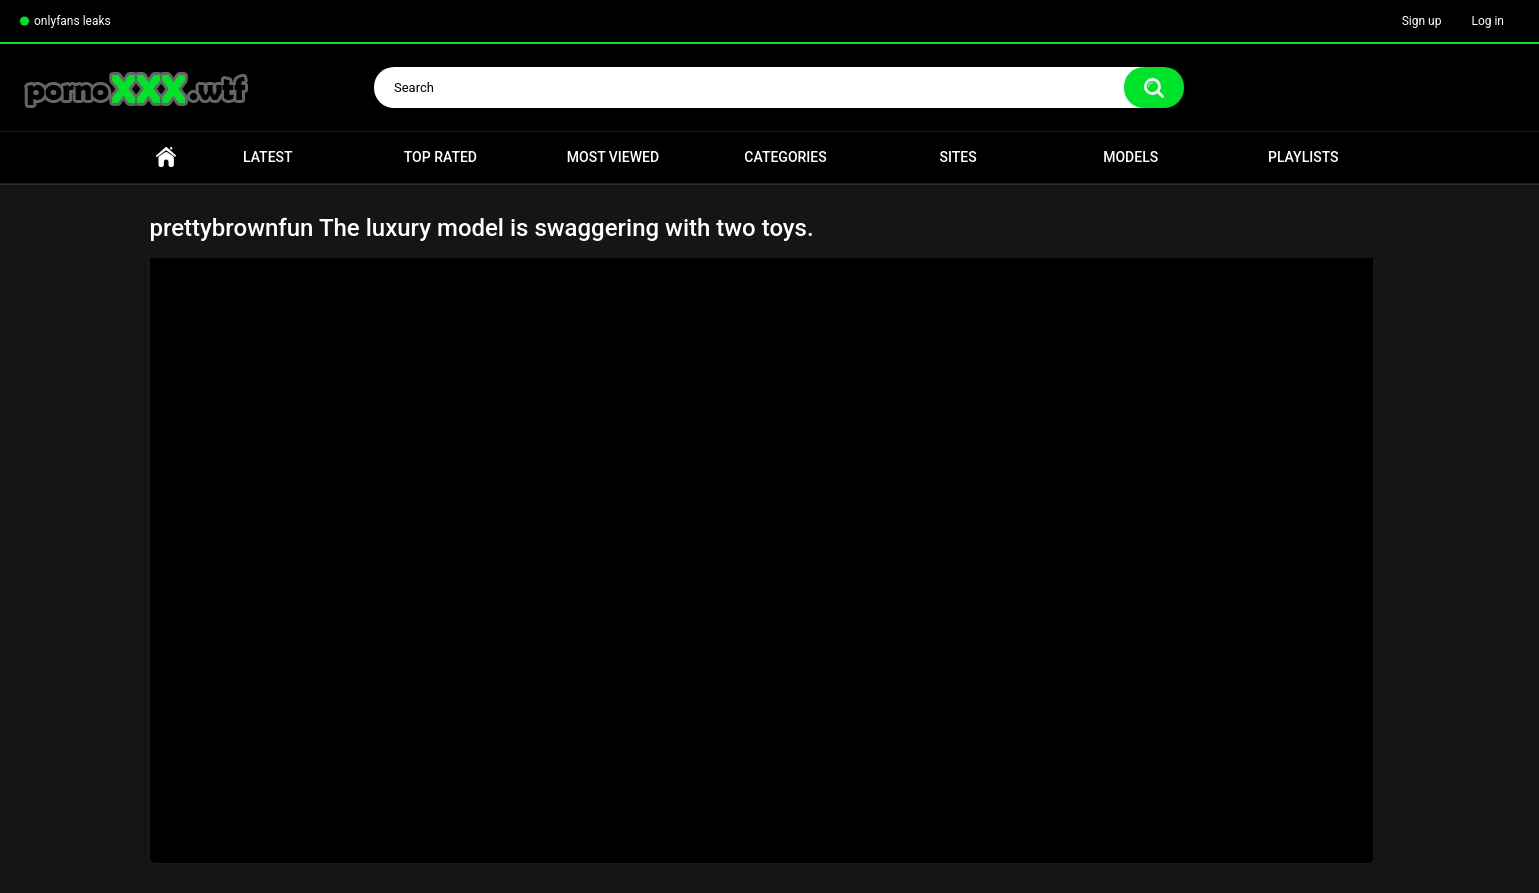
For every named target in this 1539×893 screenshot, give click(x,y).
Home (166, 157)
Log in (1487, 21)
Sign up (1422, 21)
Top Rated (440, 157)
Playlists (1303, 157)
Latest (268, 157)
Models (1130, 157)
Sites (958, 157)
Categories (785, 157)
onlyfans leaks (72, 21)
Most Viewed (613, 157)
